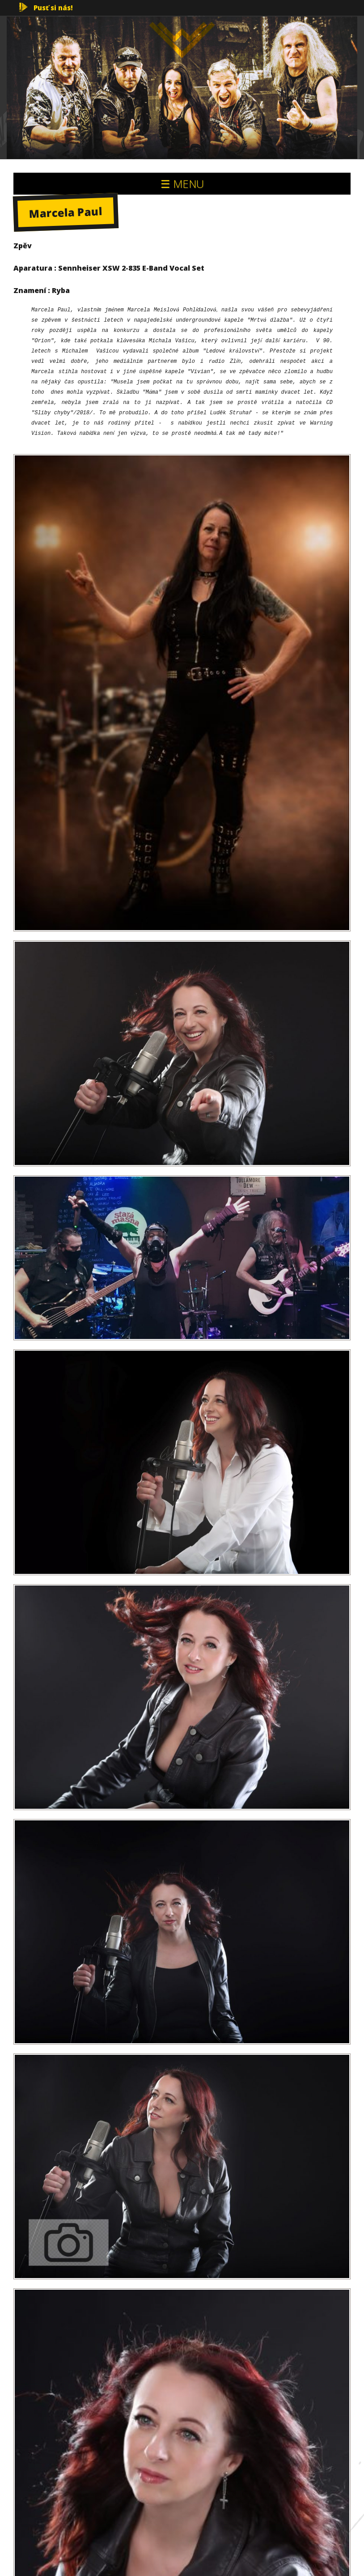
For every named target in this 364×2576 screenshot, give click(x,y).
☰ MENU (182, 183)
